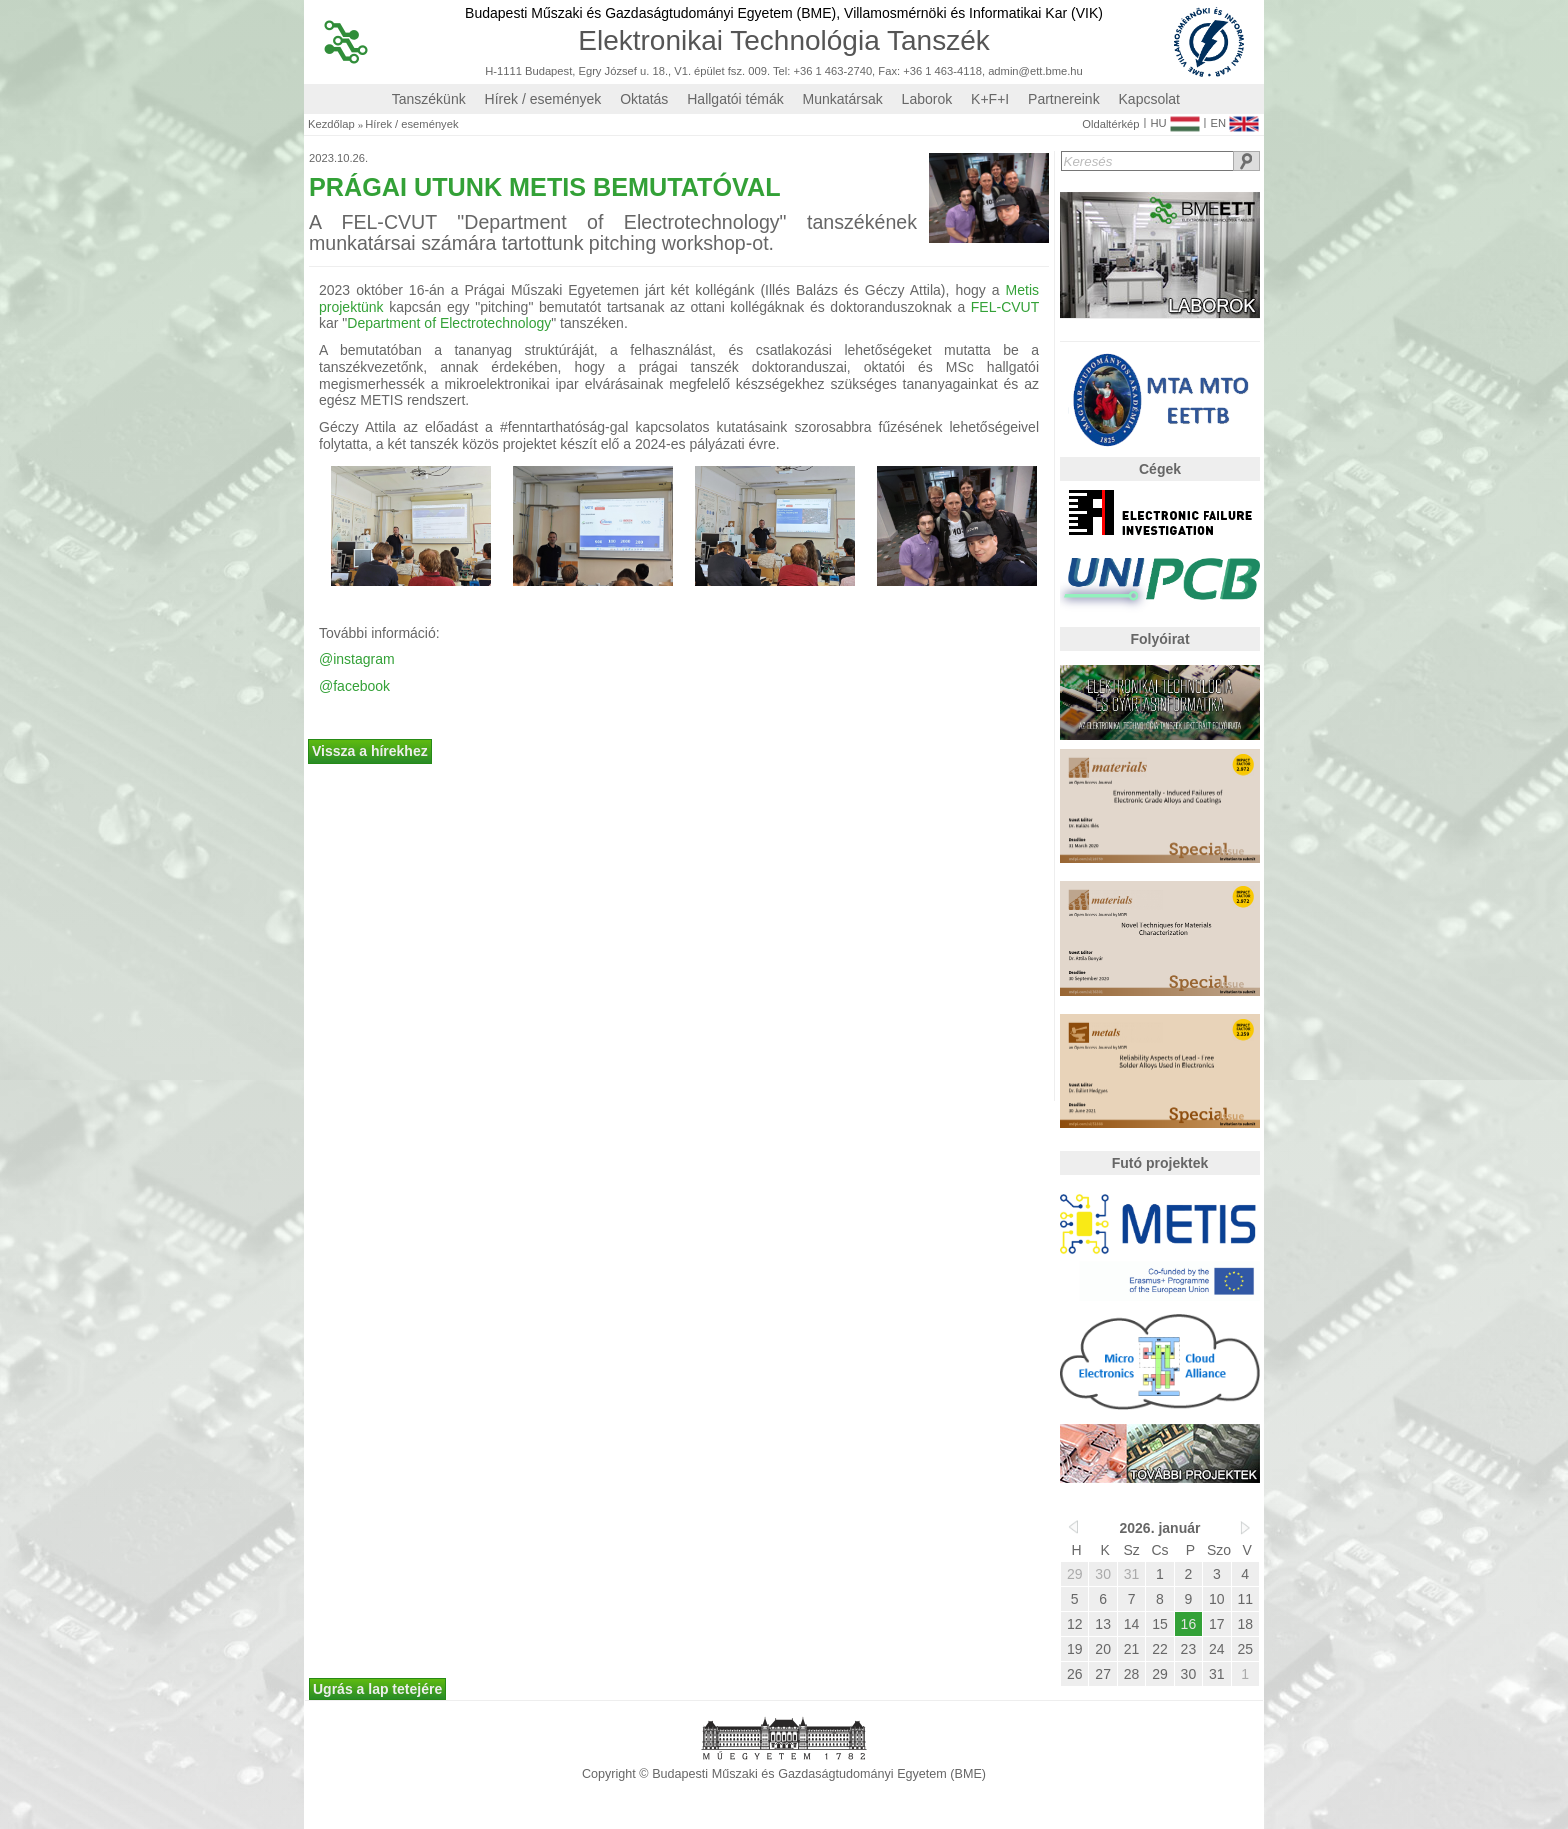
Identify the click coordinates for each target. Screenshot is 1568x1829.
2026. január (1160, 1528)
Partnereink (1064, 99)
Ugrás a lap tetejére (377, 1689)
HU (1174, 119)
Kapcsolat (1149, 99)
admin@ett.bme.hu (1035, 71)
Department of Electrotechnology (449, 323)
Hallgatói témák (735, 99)
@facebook (354, 686)
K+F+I (990, 99)
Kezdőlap (331, 124)
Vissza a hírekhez (370, 751)
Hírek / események (543, 99)
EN (1234, 119)
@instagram (357, 659)
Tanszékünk (429, 99)
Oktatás (644, 99)
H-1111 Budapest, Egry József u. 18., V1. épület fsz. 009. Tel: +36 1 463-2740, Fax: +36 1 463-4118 (733, 71)
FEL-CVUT (1002, 307)
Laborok (927, 99)
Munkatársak (843, 99)
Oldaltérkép (1110, 124)
